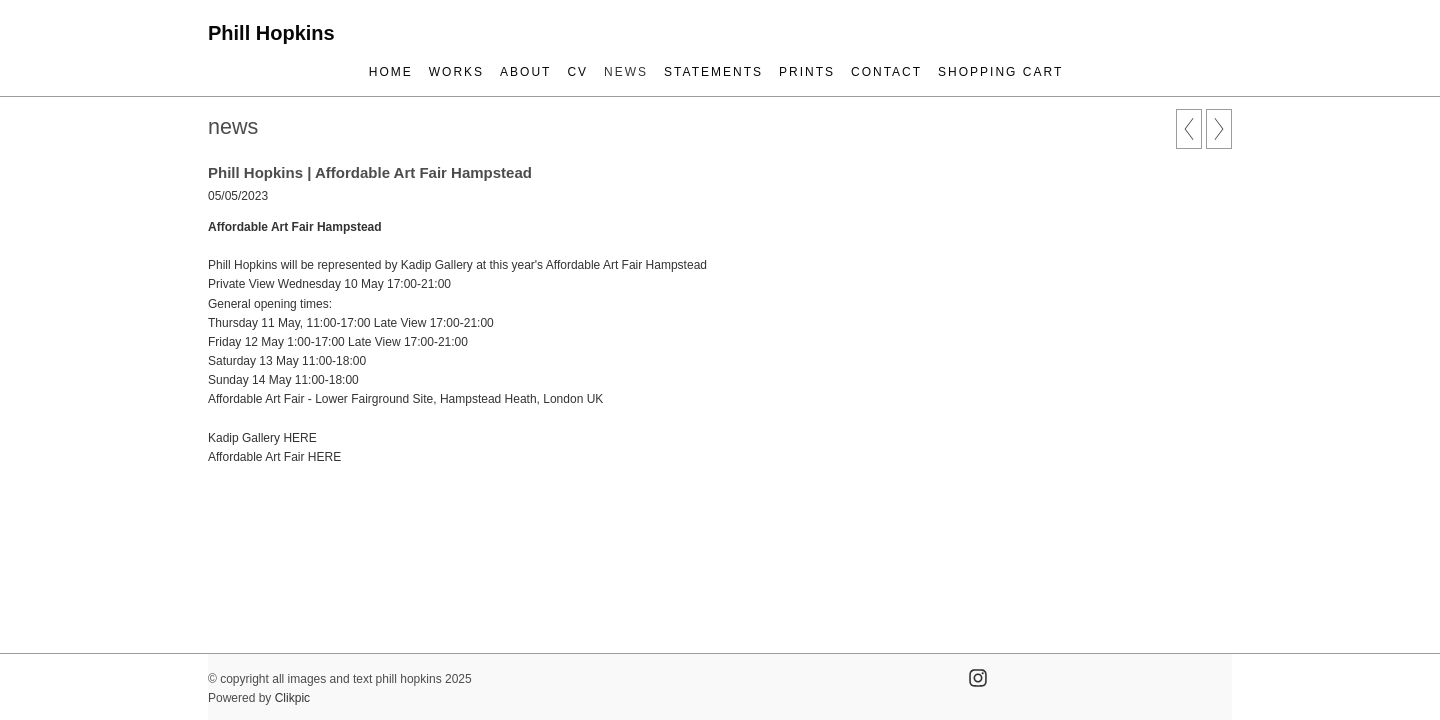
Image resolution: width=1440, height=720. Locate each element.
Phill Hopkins (271, 33)
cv (577, 72)
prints (807, 72)
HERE (299, 438)
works (456, 72)
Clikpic (292, 698)
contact (886, 72)
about (525, 72)
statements (713, 72)
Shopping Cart (1000, 72)
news (626, 72)
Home (391, 72)
